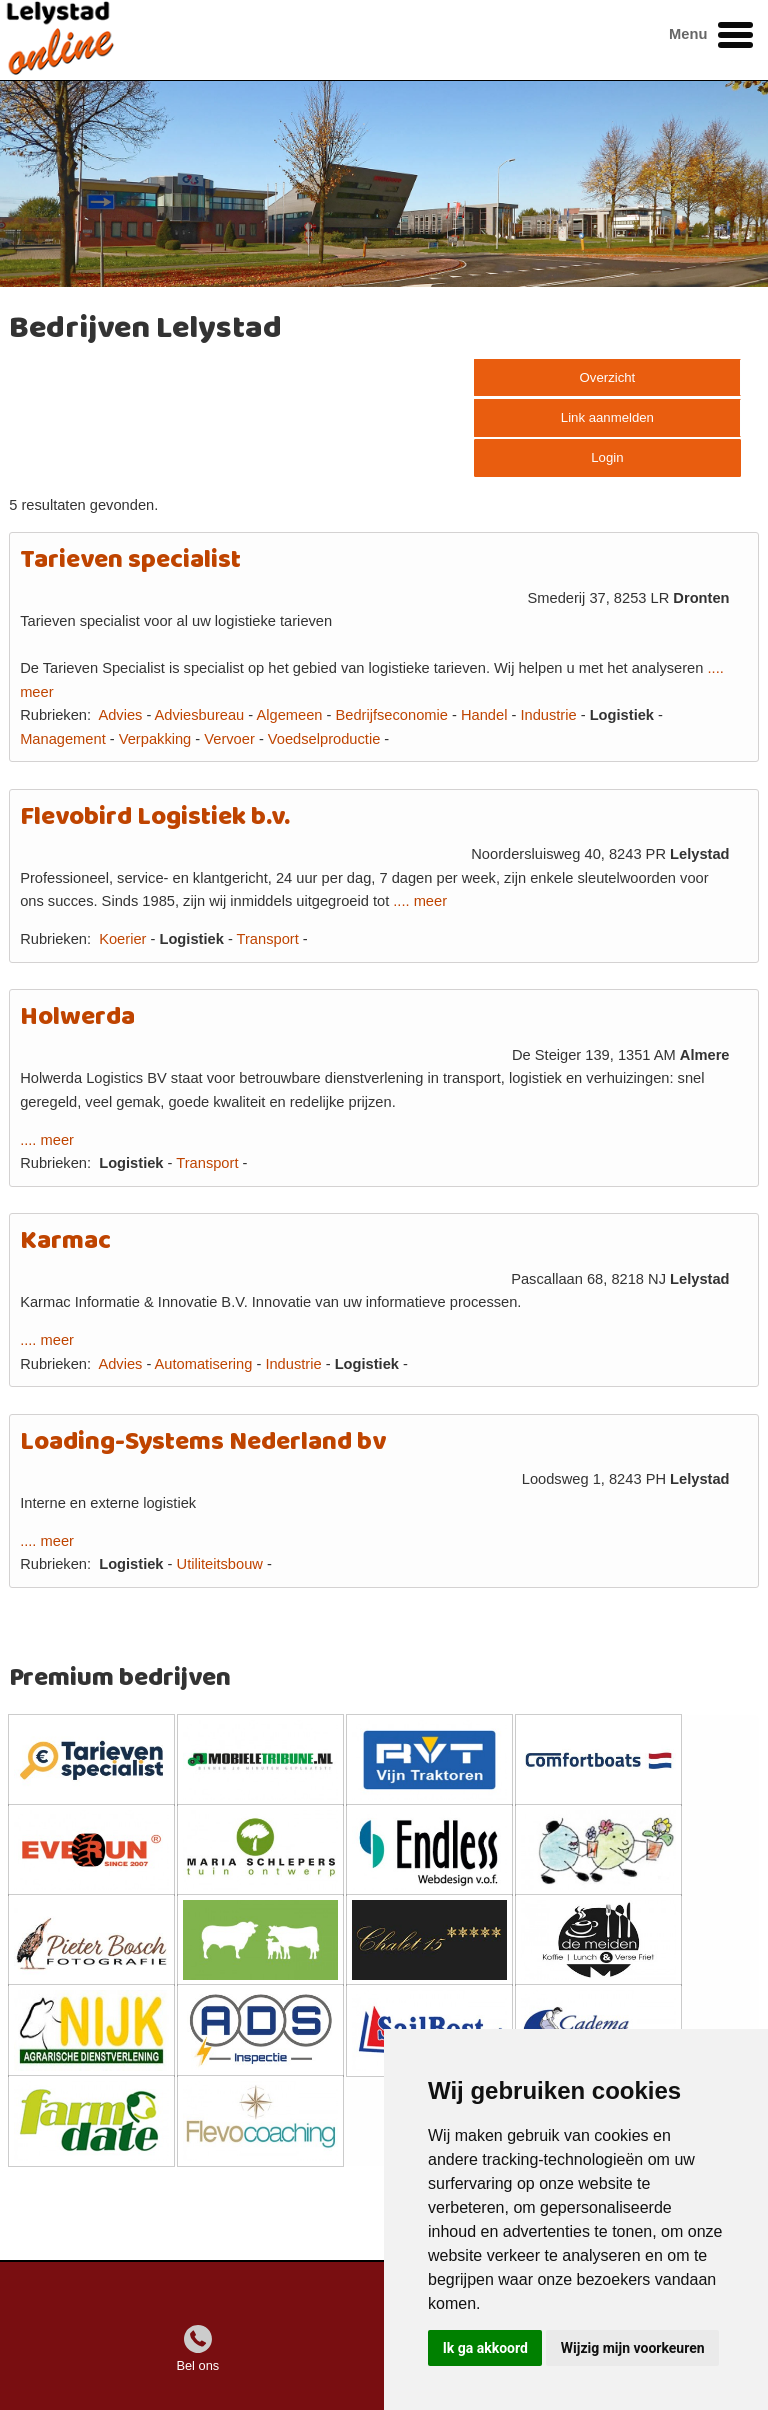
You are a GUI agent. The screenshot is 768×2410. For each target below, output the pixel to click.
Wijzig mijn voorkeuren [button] (633, 2348)
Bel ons (197, 2365)
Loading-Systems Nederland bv (203, 1442)
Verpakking (155, 739)
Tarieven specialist (130, 560)
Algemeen (289, 715)
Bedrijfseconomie (391, 715)
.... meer (420, 901)
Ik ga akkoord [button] (485, 2348)
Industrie (548, 715)
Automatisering (204, 1364)
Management (63, 739)
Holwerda (77, 1017)
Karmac (65, 1241)
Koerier (122, 939)
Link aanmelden (607, 417)
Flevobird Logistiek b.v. (155, 817)
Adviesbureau (200, 715)
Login (607, 457)
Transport (268, 939)
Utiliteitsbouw (220, 1564)
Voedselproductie (324, 739)
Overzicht (608, 377)
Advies (120, 715)
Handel (484, 715)
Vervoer (229, 739)
